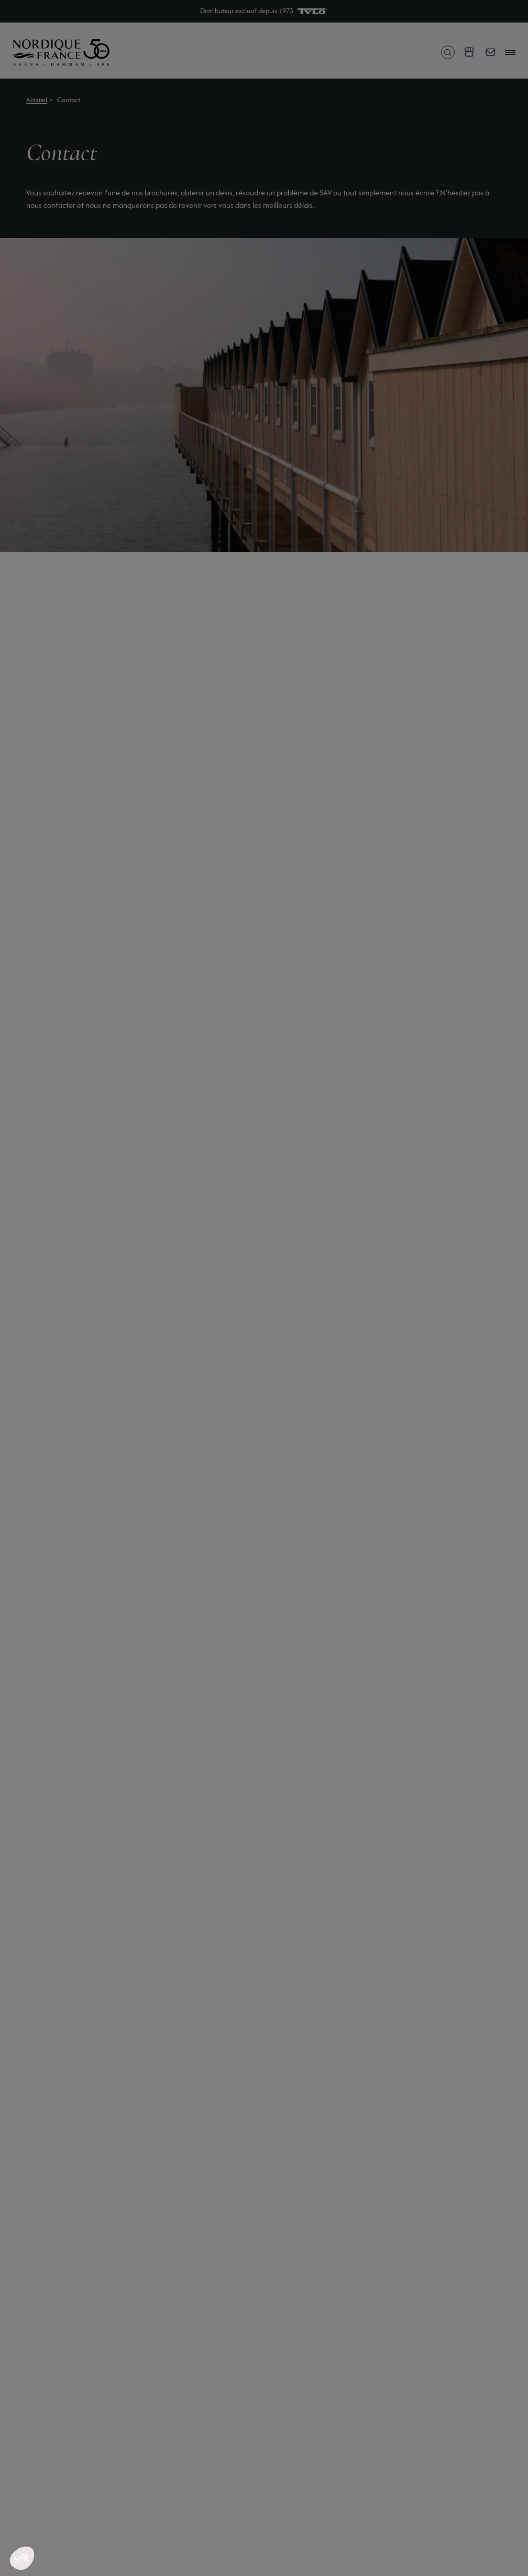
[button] (22, 2558)
